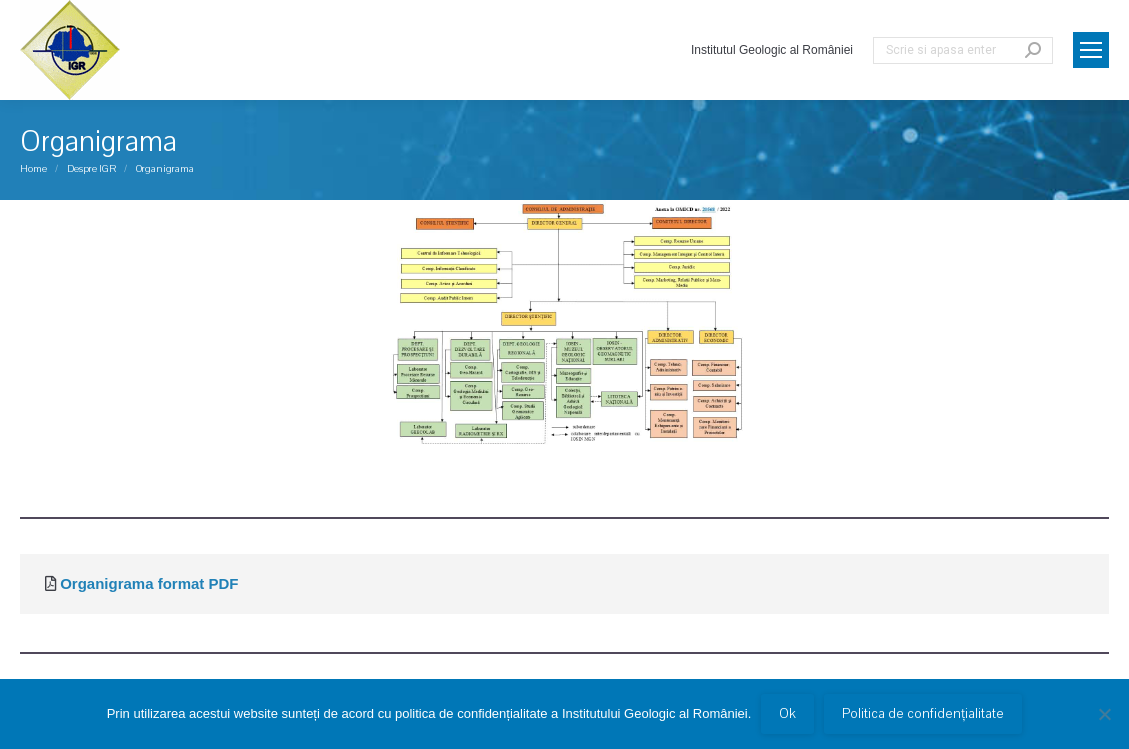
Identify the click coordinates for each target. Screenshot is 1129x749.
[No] (1104, 714)
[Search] (963, 50)
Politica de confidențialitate (923, 714)
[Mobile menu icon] (1091, 50)
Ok (787, 714)
